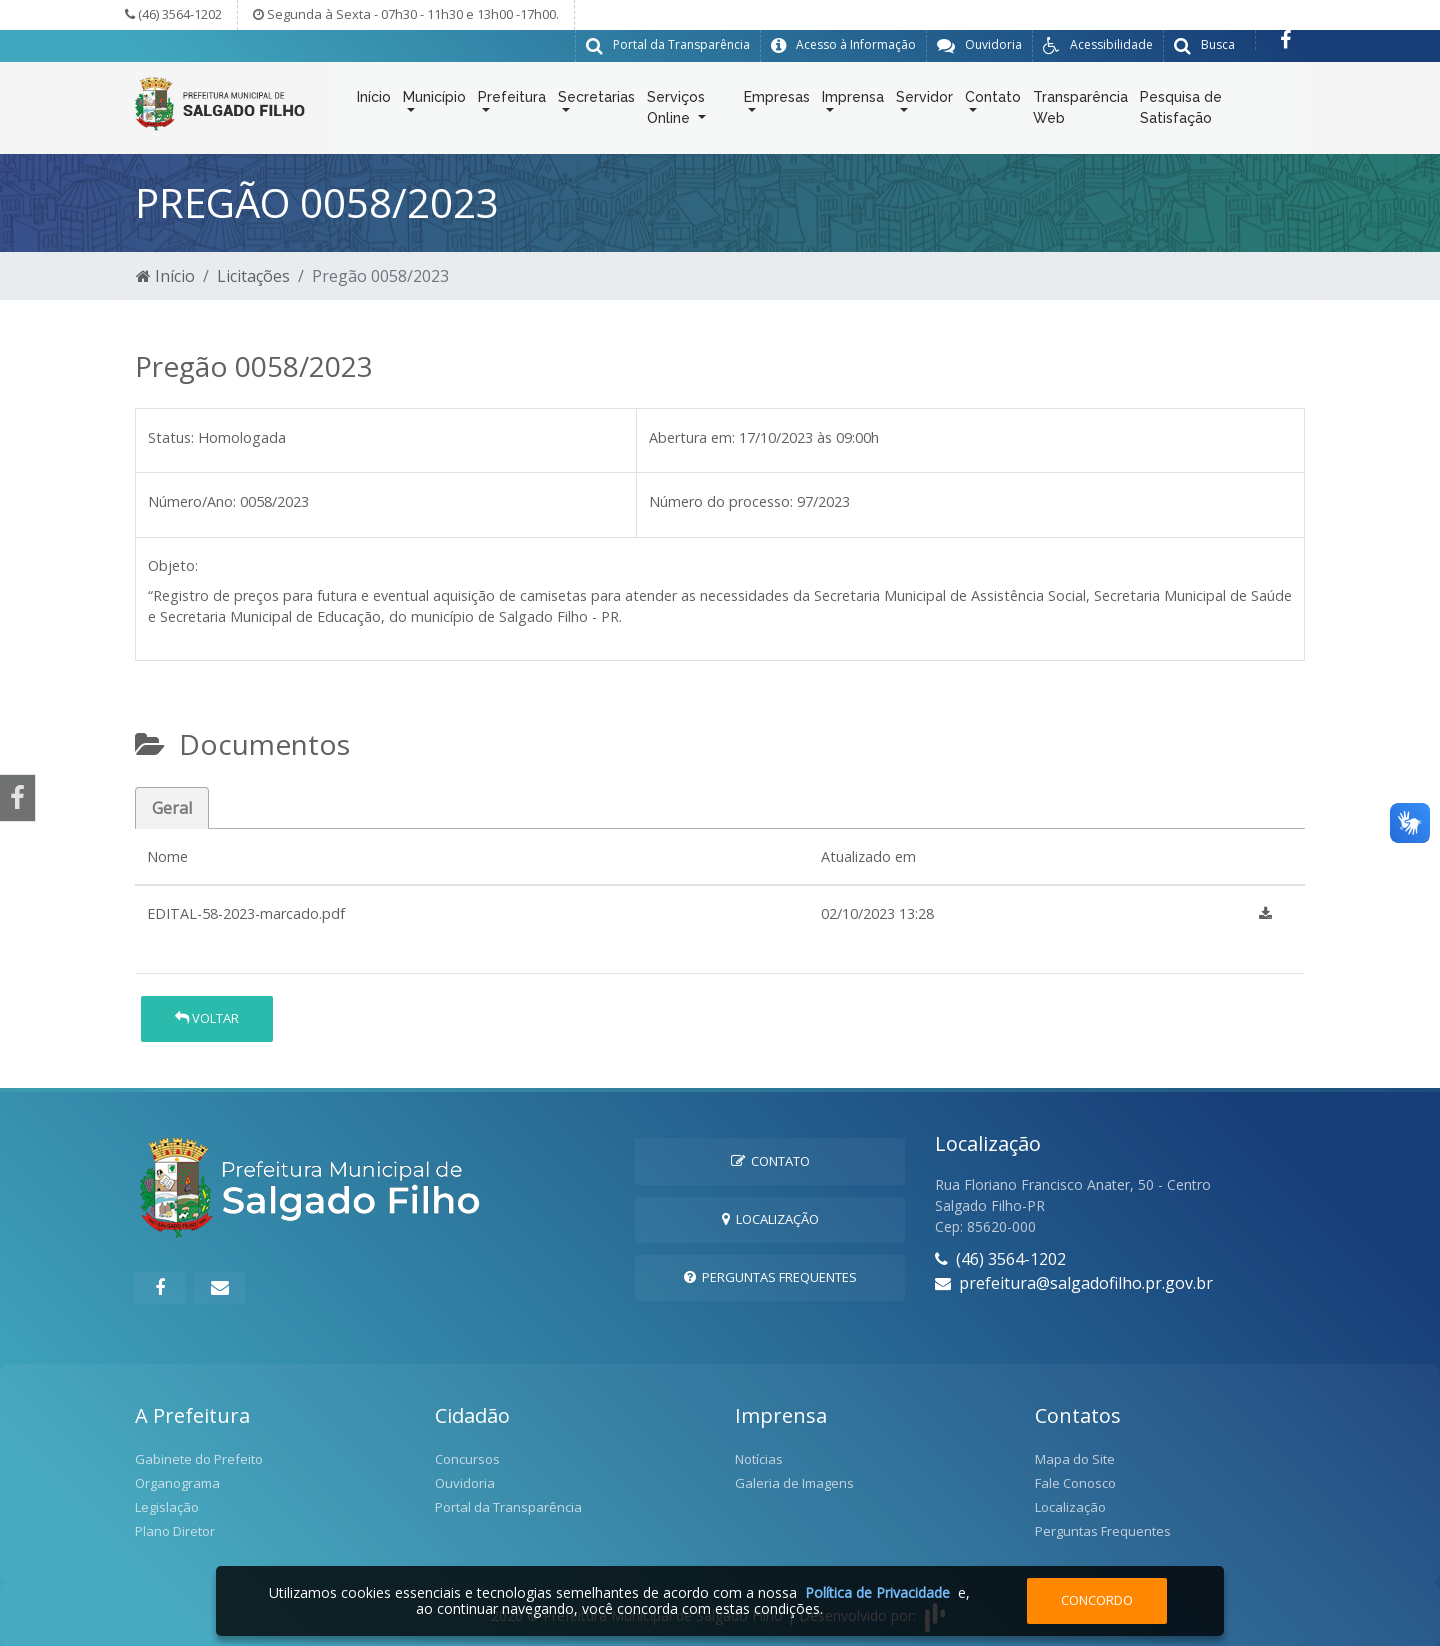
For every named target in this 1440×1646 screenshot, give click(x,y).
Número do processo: (721, 500)
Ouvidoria (465, 1482)
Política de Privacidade (877, 1592)
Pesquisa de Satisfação (1181, 111)
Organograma (177, 1482)
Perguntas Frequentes (770, 1276)
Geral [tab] (172, 807)
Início (374, 101)
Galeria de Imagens (794, 1482)
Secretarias (596, 101)
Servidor (924, 101)
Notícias (759, 1458)
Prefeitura (512, 101)
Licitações (253, 275)
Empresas (777, 101)
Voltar (207, 1017)
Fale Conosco (1075, 1482)
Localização (770, 1218)
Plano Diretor (175, 1530)
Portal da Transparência (508, 1506)
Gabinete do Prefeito (199, 1458)
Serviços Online (676, 111)
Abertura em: (692, 436)
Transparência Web (1080, 111)
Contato (993, 101)
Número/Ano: (192, 500)
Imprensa (853, 101)
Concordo (1097, 1600)
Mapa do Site (1075, 1458)
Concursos (467, 1458)
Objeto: (173, 564)
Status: (171, 436)
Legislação (167, 1506)
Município (434, 101)
